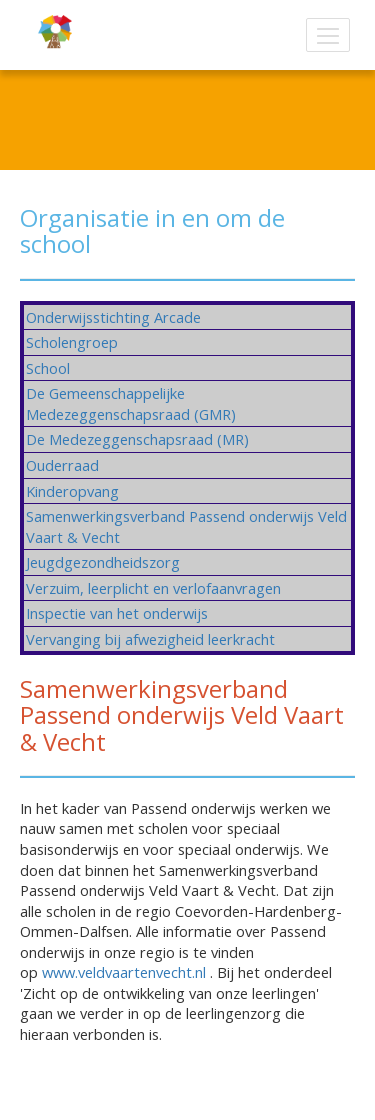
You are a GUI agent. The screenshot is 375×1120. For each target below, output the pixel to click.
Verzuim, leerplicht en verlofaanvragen (153, 588)
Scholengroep (72, 342)
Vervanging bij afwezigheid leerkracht (150, 639)
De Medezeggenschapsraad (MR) (137, 439)
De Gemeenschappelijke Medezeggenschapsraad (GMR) (131, 403)
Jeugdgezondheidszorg (103, 562)
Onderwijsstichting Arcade (113, 317)
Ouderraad (62, 465)
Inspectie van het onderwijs (117, 613)
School (48, 368)
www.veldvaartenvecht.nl (124, 972)
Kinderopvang (72, 491)
